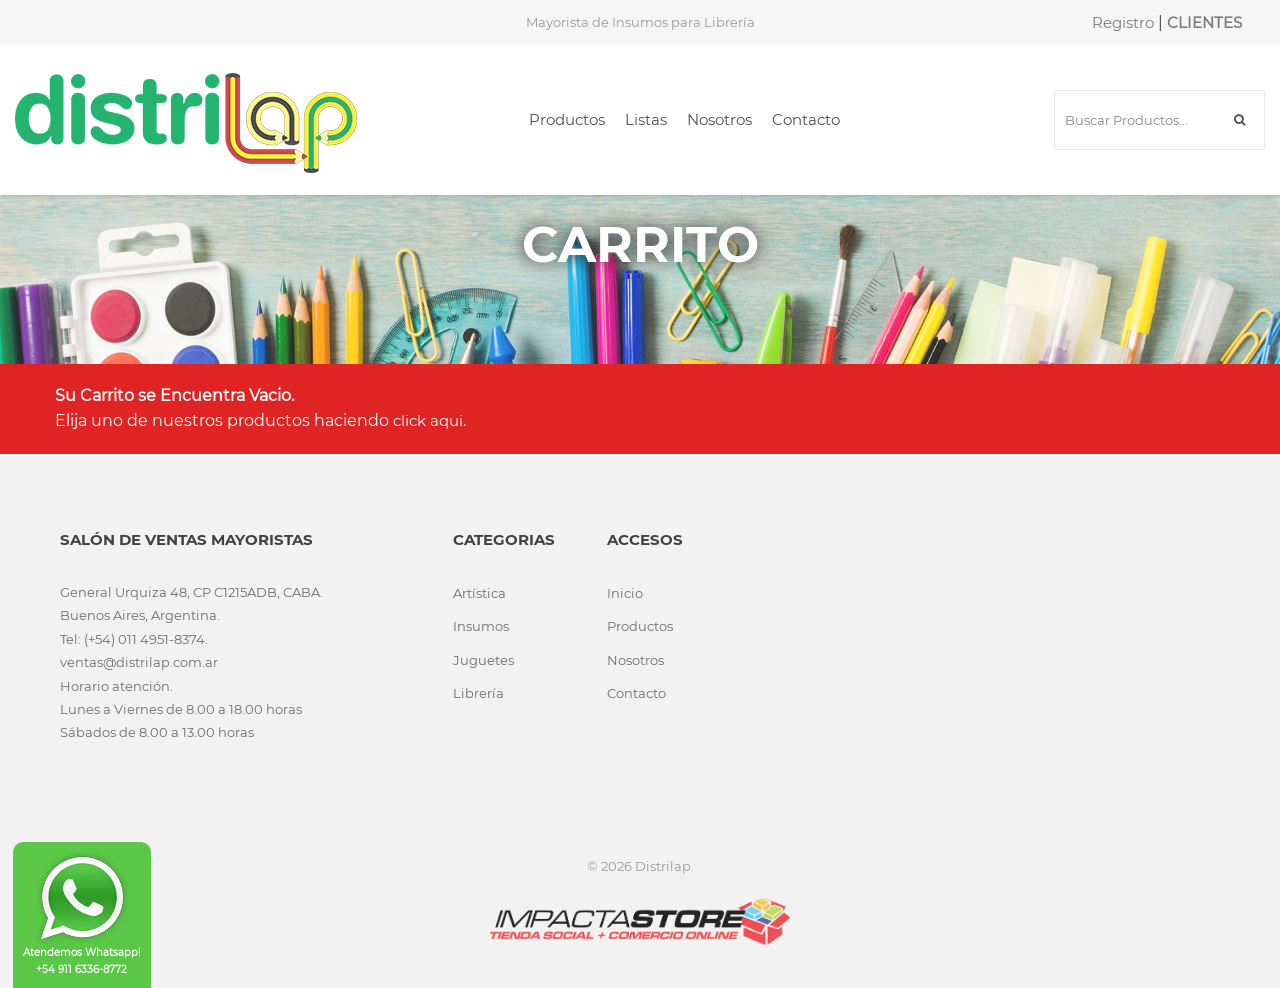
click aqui (428, 420)
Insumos (481, 626)
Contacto (806, 119)
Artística (479, 593)
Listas (646, 119)
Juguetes (483, 660)
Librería (478, 693)
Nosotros (719, 119)
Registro (1123, 22)
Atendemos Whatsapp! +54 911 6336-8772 (82, 914)
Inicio (625, 593)
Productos (567, 119)
